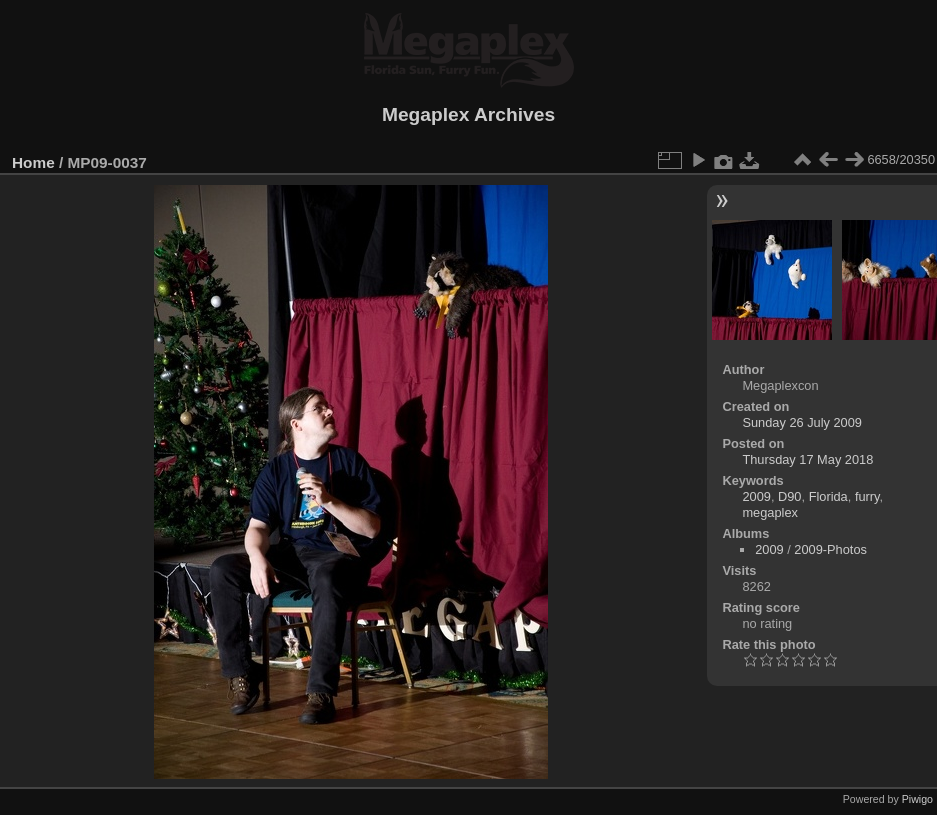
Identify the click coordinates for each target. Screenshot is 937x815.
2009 (756, 496)
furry (867, 496)
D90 (789, 496)
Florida (828, 496)
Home (33, 162)
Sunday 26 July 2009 (802, 422)
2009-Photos (830, 549)
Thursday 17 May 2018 (807, 459)
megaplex (770, 512)
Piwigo (917, 799)
